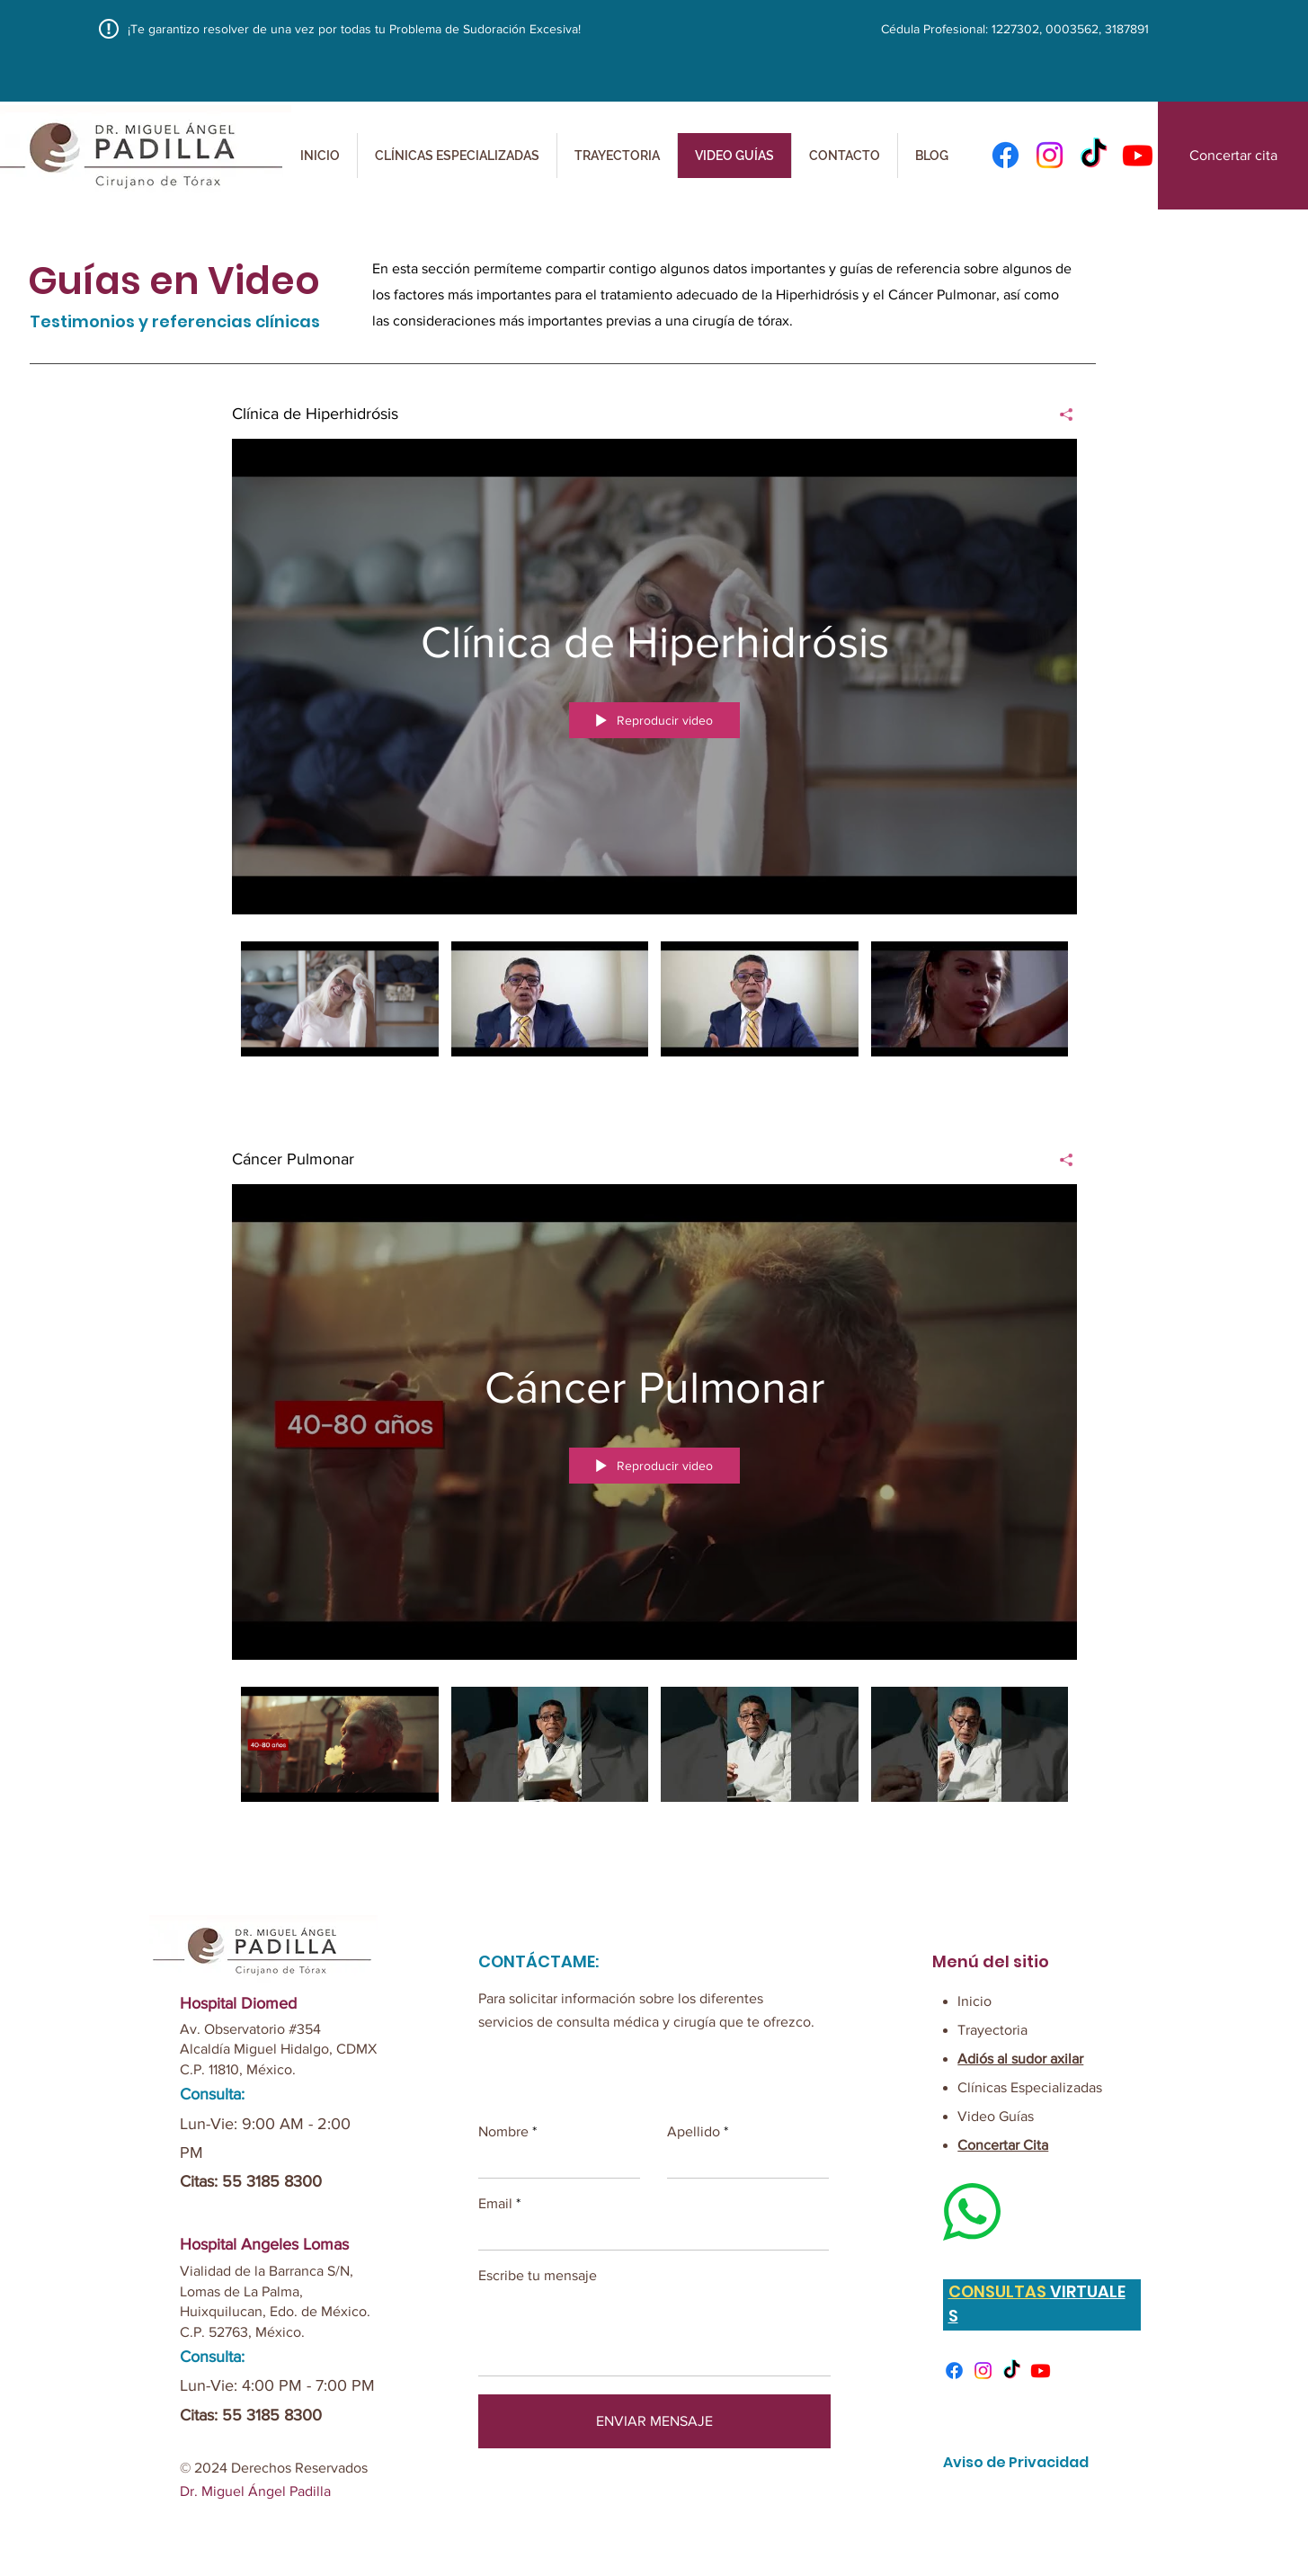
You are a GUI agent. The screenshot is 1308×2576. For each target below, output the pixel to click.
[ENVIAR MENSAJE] (654, 2421)
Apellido (693, 2132)
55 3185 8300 (272, 2181)
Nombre (503, 2132)
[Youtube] (1040, 2370)
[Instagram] (1049, 155)
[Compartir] (1059, 414)
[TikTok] (1012, 2370)
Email (495, 2204)
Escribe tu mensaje (537, 2275)
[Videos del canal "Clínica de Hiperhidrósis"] (654, 1011)
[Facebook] (1005, 155)
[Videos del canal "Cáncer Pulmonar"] (654, 1756)
